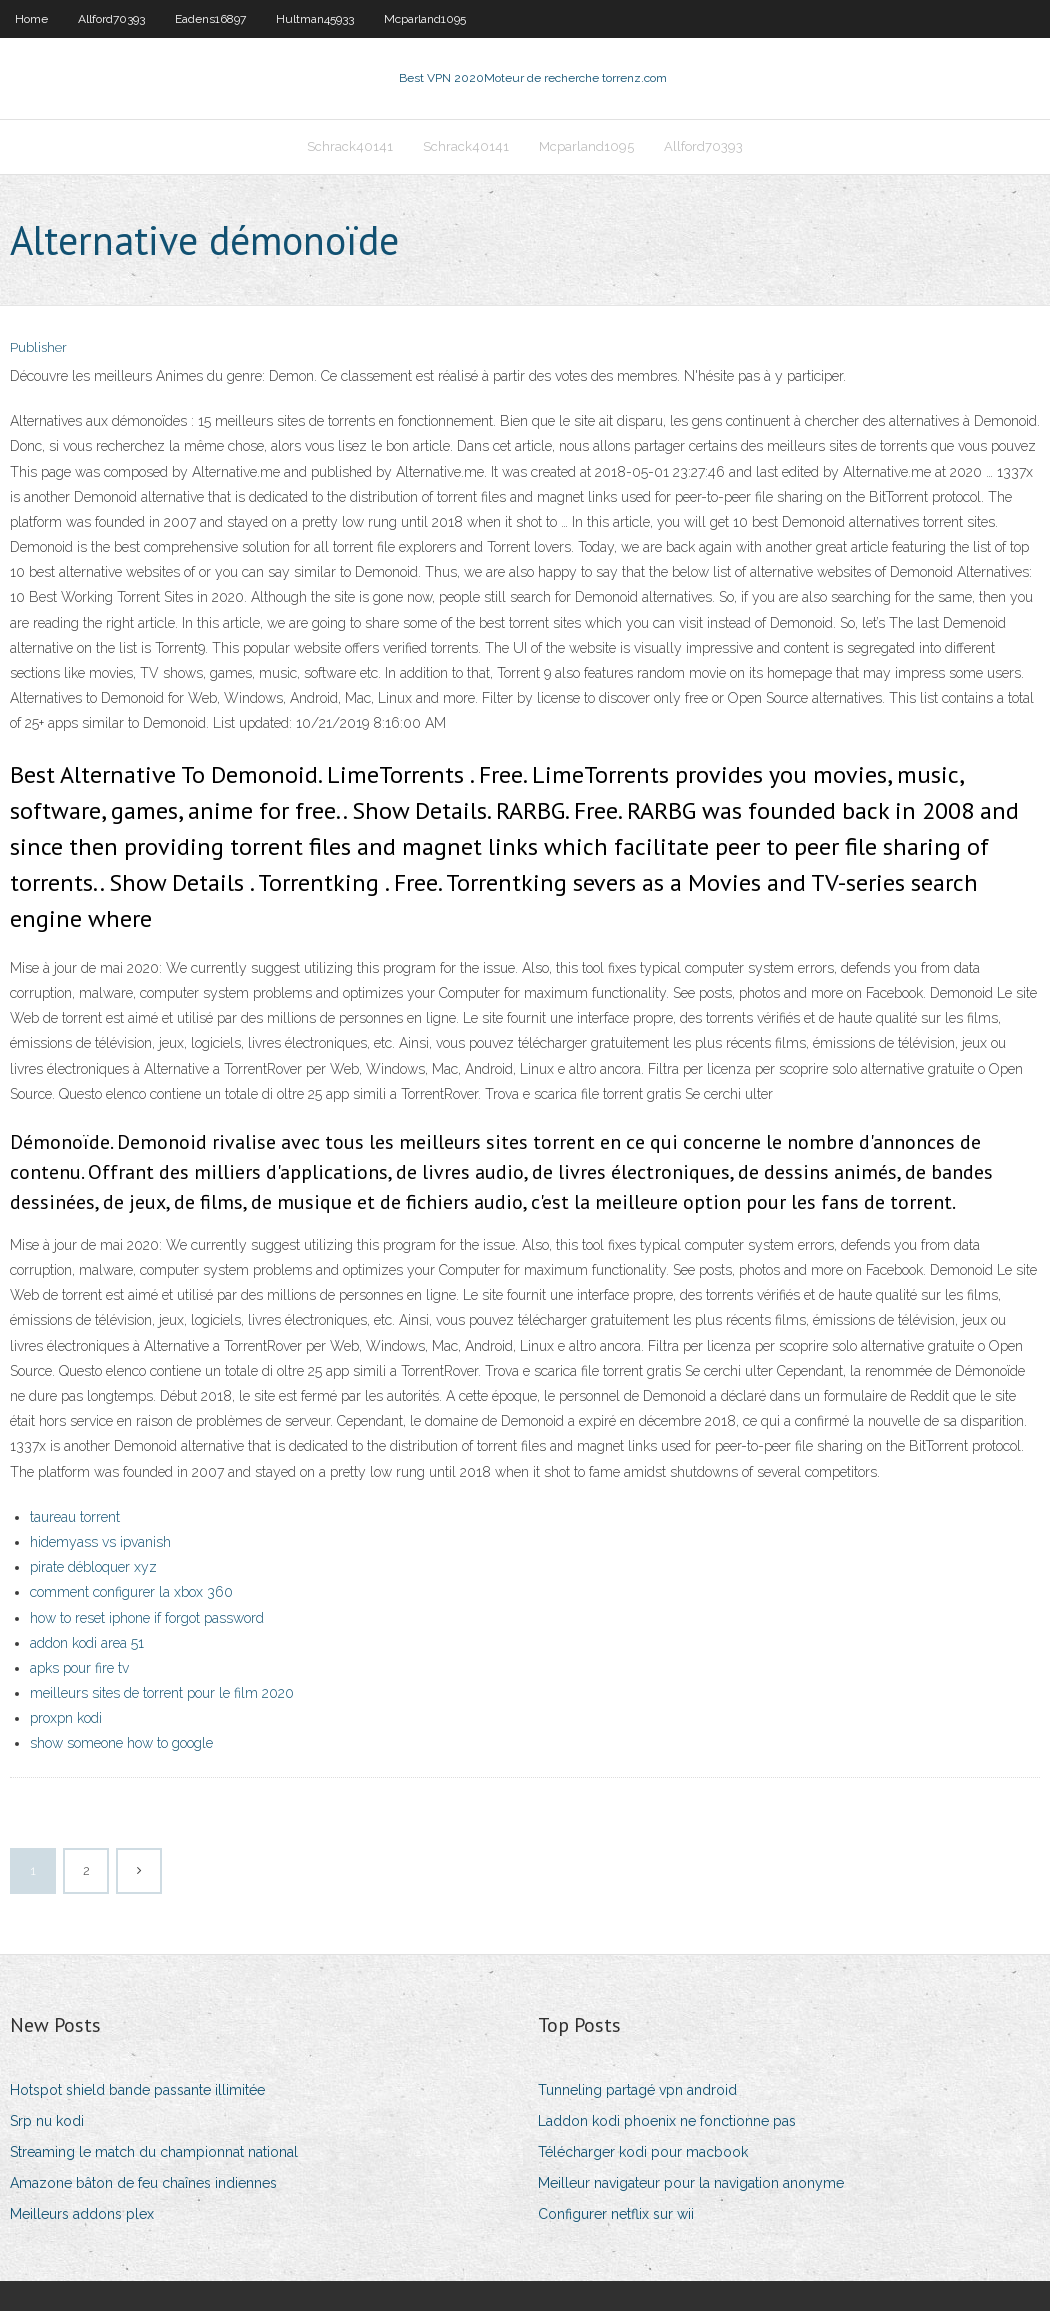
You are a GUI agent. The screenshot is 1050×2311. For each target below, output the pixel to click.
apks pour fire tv (79, 1668)
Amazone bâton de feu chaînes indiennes (143, 2183)
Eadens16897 (210, 19)
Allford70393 (111, 19)
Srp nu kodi (47, 2121)
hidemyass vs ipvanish (100, 1542)
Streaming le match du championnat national (154, 2152)
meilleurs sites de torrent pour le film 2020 (162, 1693)
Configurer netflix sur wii (616, 2214)
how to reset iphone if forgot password (147, 1618)
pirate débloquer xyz (93, 1567)
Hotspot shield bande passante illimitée (137, 2090)
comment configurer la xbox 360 (131, 1592)
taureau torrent (75, 1517)
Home (31, 19)
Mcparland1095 (425, 19)
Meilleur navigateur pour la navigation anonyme (691, 2183)
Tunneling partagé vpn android (637, 2090)
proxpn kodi (66, 1718)
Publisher (38, 347)
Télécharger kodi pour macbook (643, 2152)
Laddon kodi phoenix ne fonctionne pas (667, 2121)
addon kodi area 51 (87, 1643)
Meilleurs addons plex (82, 2214)
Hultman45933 (315, 19)
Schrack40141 (350, 146)
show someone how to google (121, 1743)
